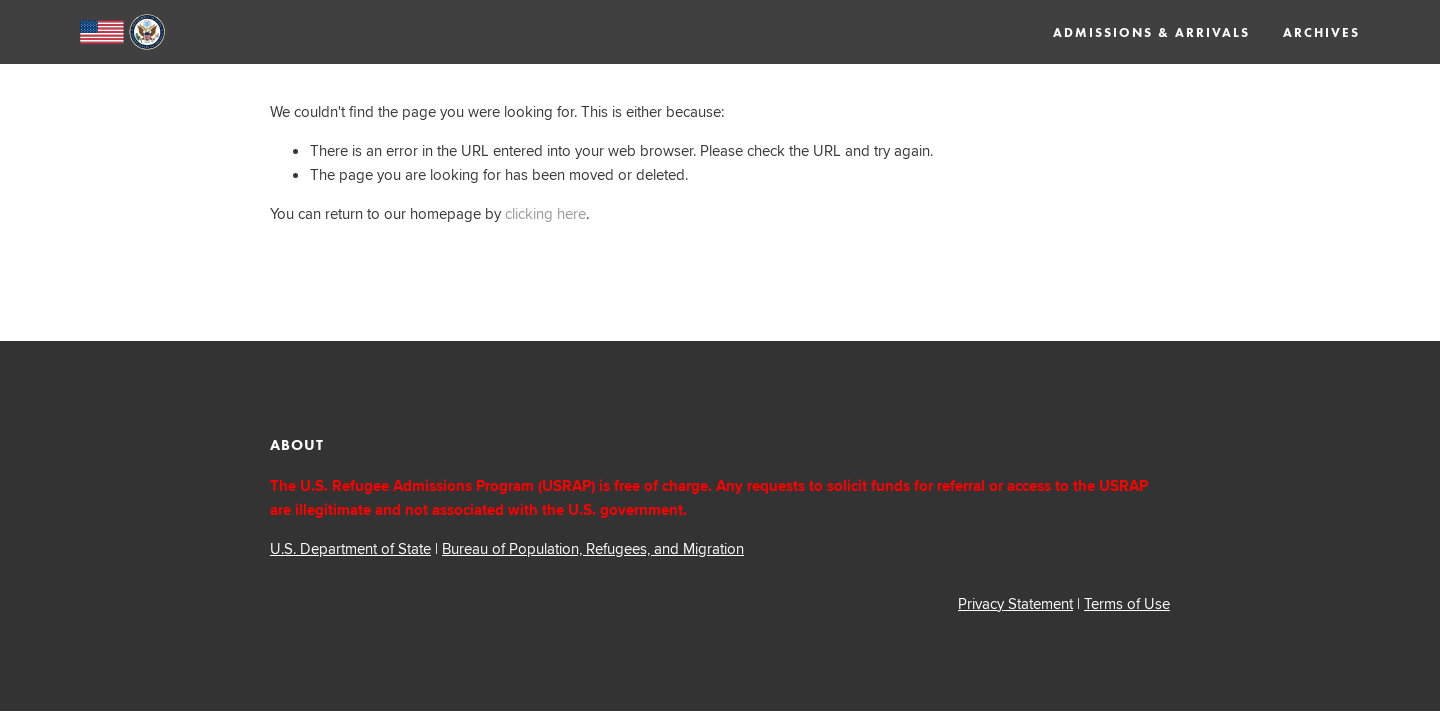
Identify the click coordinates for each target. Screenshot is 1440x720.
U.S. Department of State (350, 548)
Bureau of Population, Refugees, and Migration (593, 548)
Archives (1321, 33)
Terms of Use (1127, 603)
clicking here (545, 213)
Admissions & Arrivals (1151, 33)
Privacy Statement (1015, 603)
